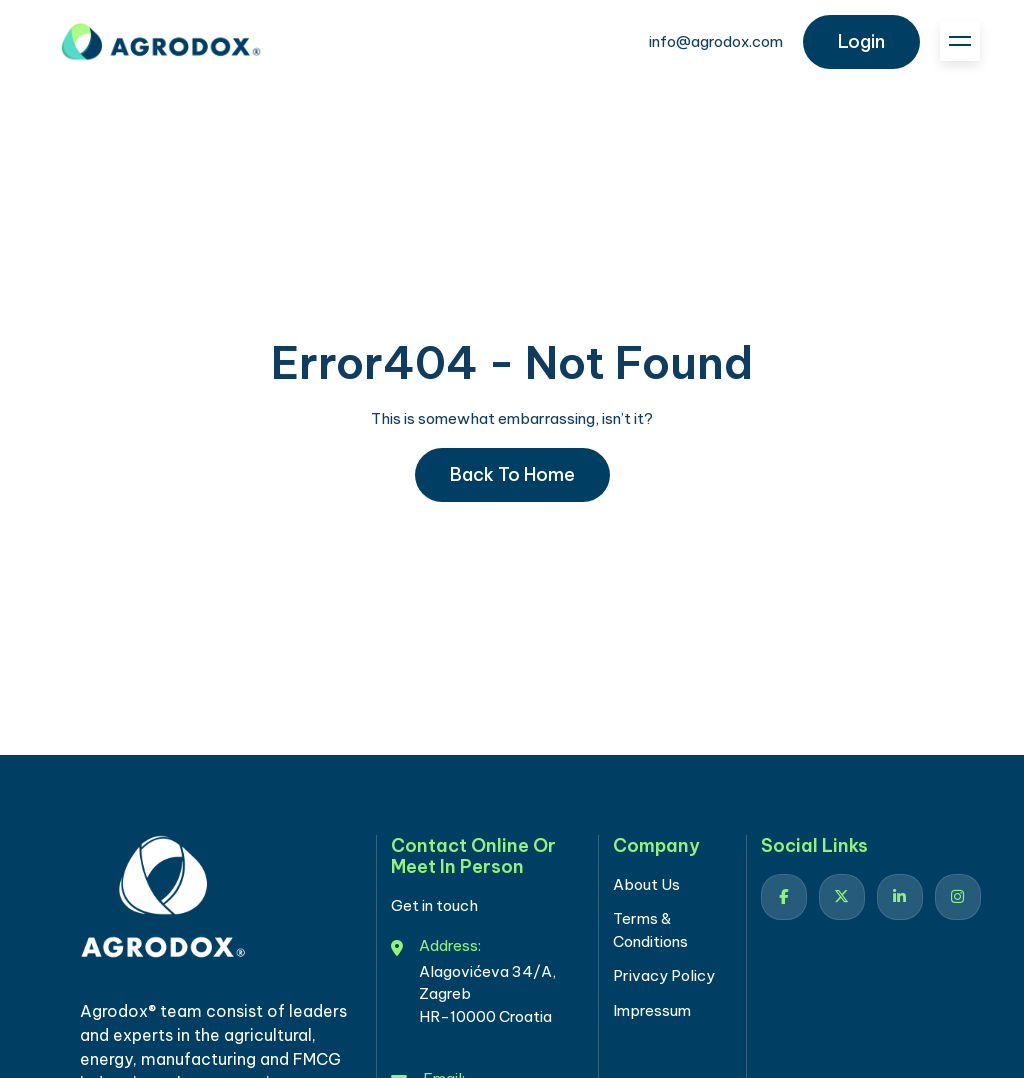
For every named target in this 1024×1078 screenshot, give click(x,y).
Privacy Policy (664, 975)
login (861, 41)
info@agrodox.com (716, 41)
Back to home (512, 474)
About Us (646, 884)
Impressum (652, 1010)
